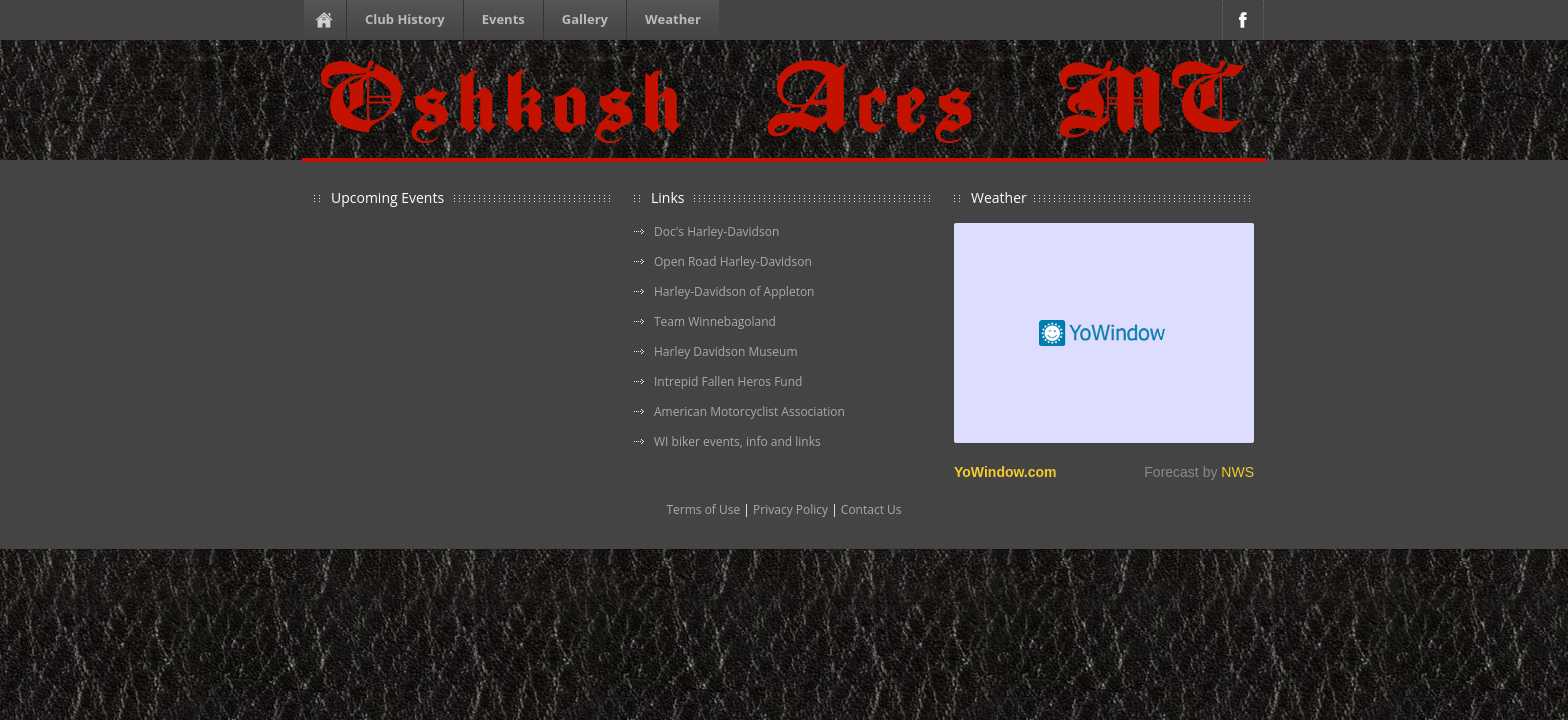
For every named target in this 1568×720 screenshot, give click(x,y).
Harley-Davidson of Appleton (734, 291)
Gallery (585, 19)
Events (503, 19)
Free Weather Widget (1104, 333)
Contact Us (871, 509)
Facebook (1243, 20)
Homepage (328, 20)
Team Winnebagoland (715, 321)
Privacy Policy (790, 509)
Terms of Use (703, 509)
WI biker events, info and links (737, 441)
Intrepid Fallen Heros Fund (728, 381)
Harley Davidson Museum (726, 351)
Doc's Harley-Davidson (716, 231)
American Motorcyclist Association (749, 411)
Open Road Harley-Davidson (733, 261)
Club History (405, 19)
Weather (673, 19)
